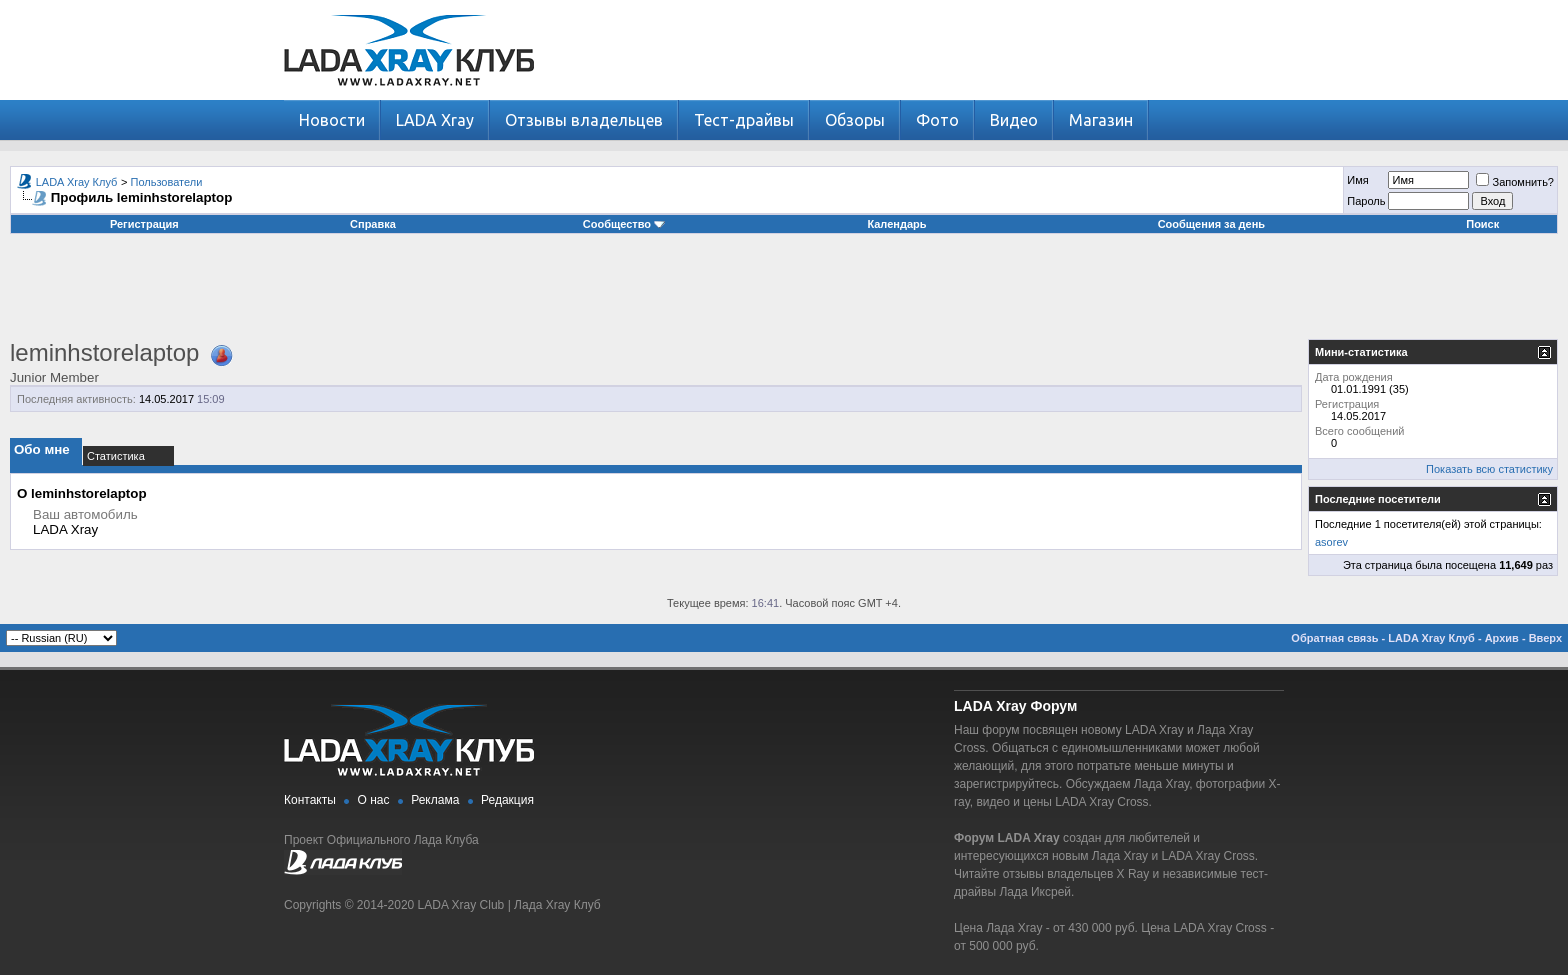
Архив (1502, 638)
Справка (373, 224)
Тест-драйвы (744, 120)
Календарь (896, 224)
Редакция (507, 800)
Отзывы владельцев (584, 120)
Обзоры (855, 120)
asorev (1331, 542)
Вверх (1545, 638)
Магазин (1101, 120)
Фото (937, 120)
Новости (332, 120)
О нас (374, 800)
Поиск (1482, 224)
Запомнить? (1515, 182)
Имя (1357, 180)
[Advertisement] (784, 294)
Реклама (435, 800)
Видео (1014, 120)
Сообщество (624, 224)
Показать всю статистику (1489, 469)
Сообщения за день (1211, 224)
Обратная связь (1334, 638)
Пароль (1366, 201)
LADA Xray (435, 120)
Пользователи (167, 182)
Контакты (310, 800)
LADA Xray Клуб (77, 182)
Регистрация (144, 224)
